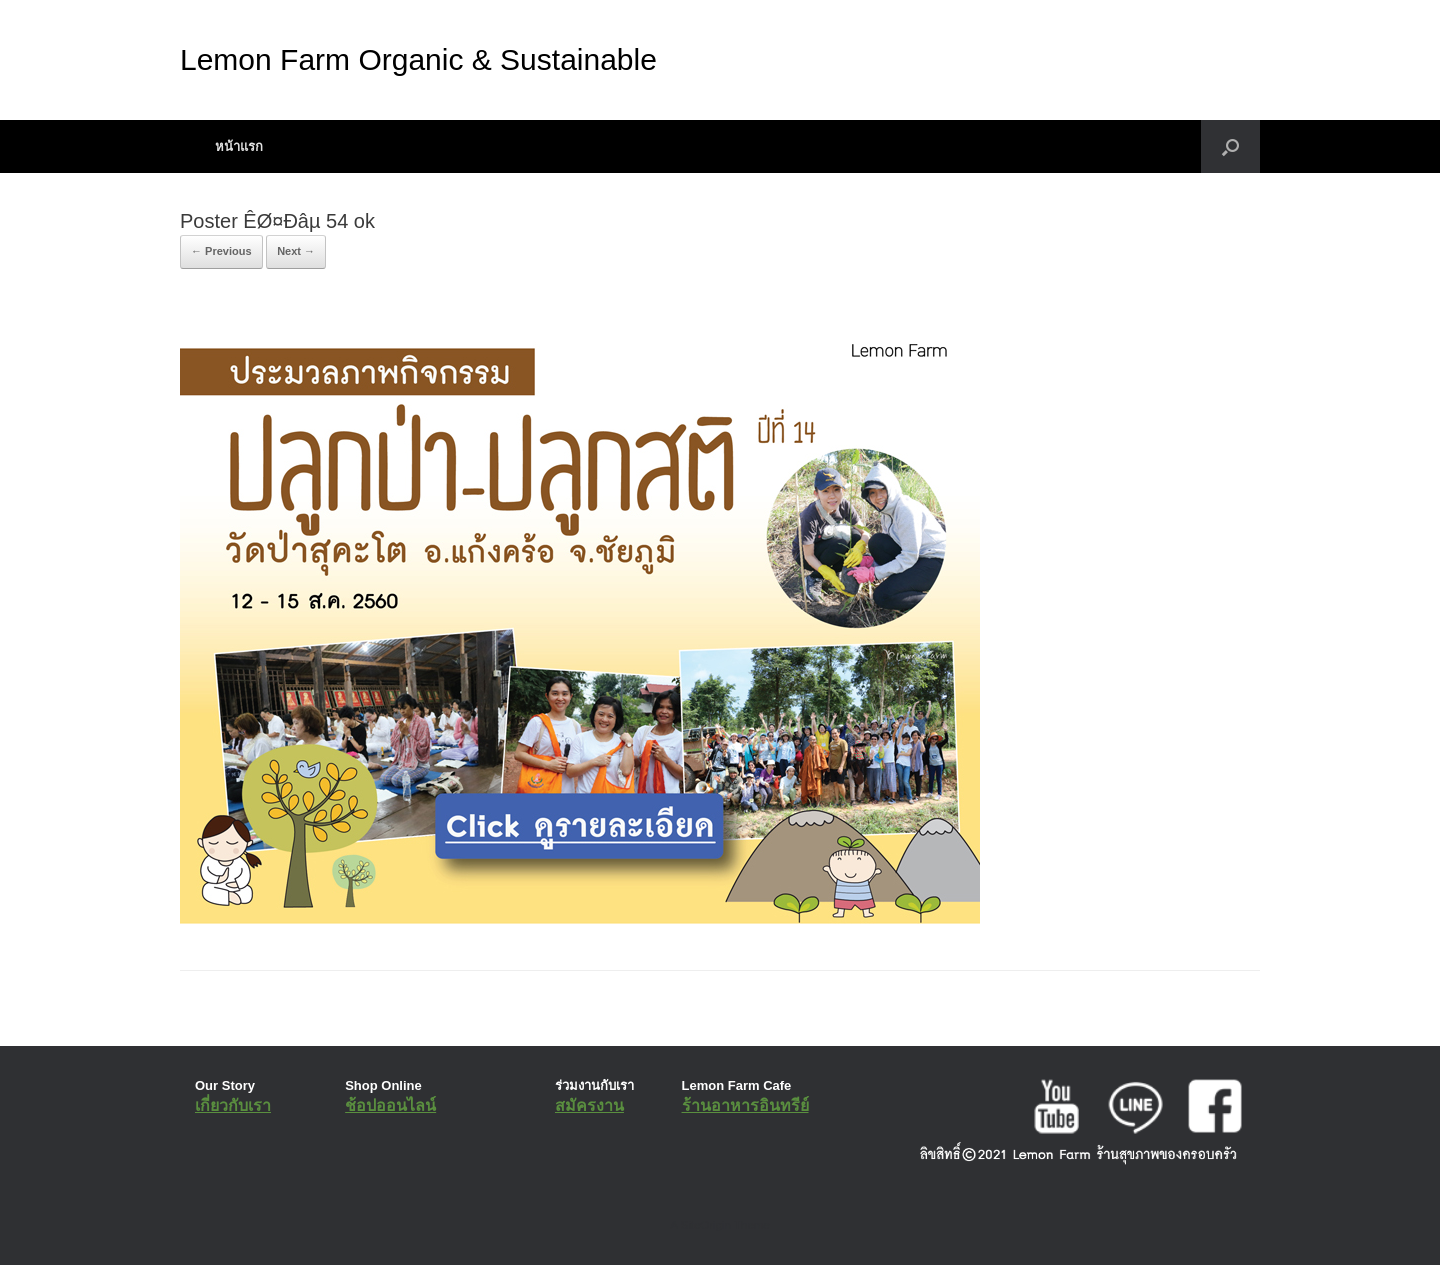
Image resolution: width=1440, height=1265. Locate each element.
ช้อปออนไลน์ (390, 1105)
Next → (296, 251)
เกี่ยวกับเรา (233, 1105)
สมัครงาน (589, 1105)
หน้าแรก (239, 146)
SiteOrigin (705, 1225)
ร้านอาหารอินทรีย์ (745, 1105)
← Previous (221, 251)
